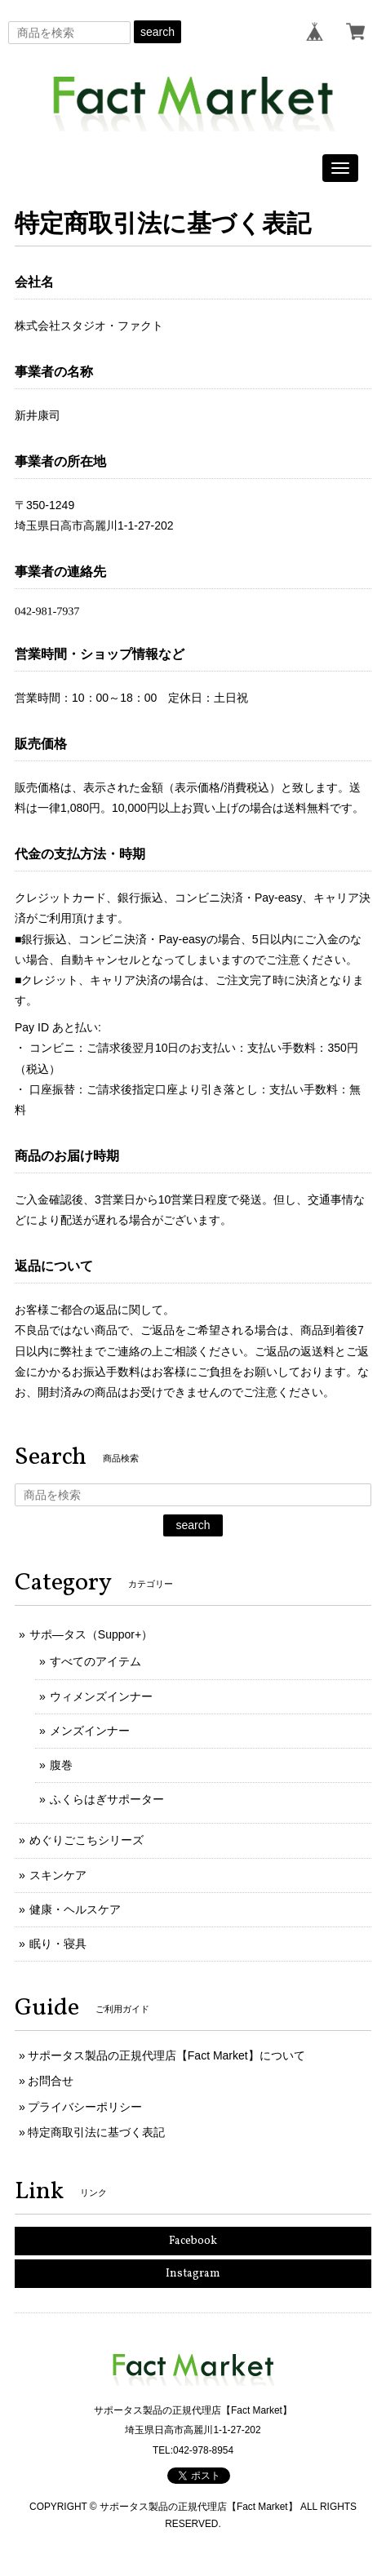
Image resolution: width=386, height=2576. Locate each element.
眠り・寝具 (58, 1943)
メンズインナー (90, 1730)
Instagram (193, 2273)
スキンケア (58, 1875)
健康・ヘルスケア (75, 1909)
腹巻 (61, 1764)
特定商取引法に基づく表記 (96, 2132)
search (157, 31)
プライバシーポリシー (85, 2106)
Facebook (193, 2241)
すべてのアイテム (95, 1661)
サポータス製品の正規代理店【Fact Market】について (166, 2055)
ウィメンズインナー (101, 1696)
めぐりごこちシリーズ (86, 1840)
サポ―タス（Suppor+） (91, 1634)
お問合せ (50, 2080)
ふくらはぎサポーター (107, 1799)
